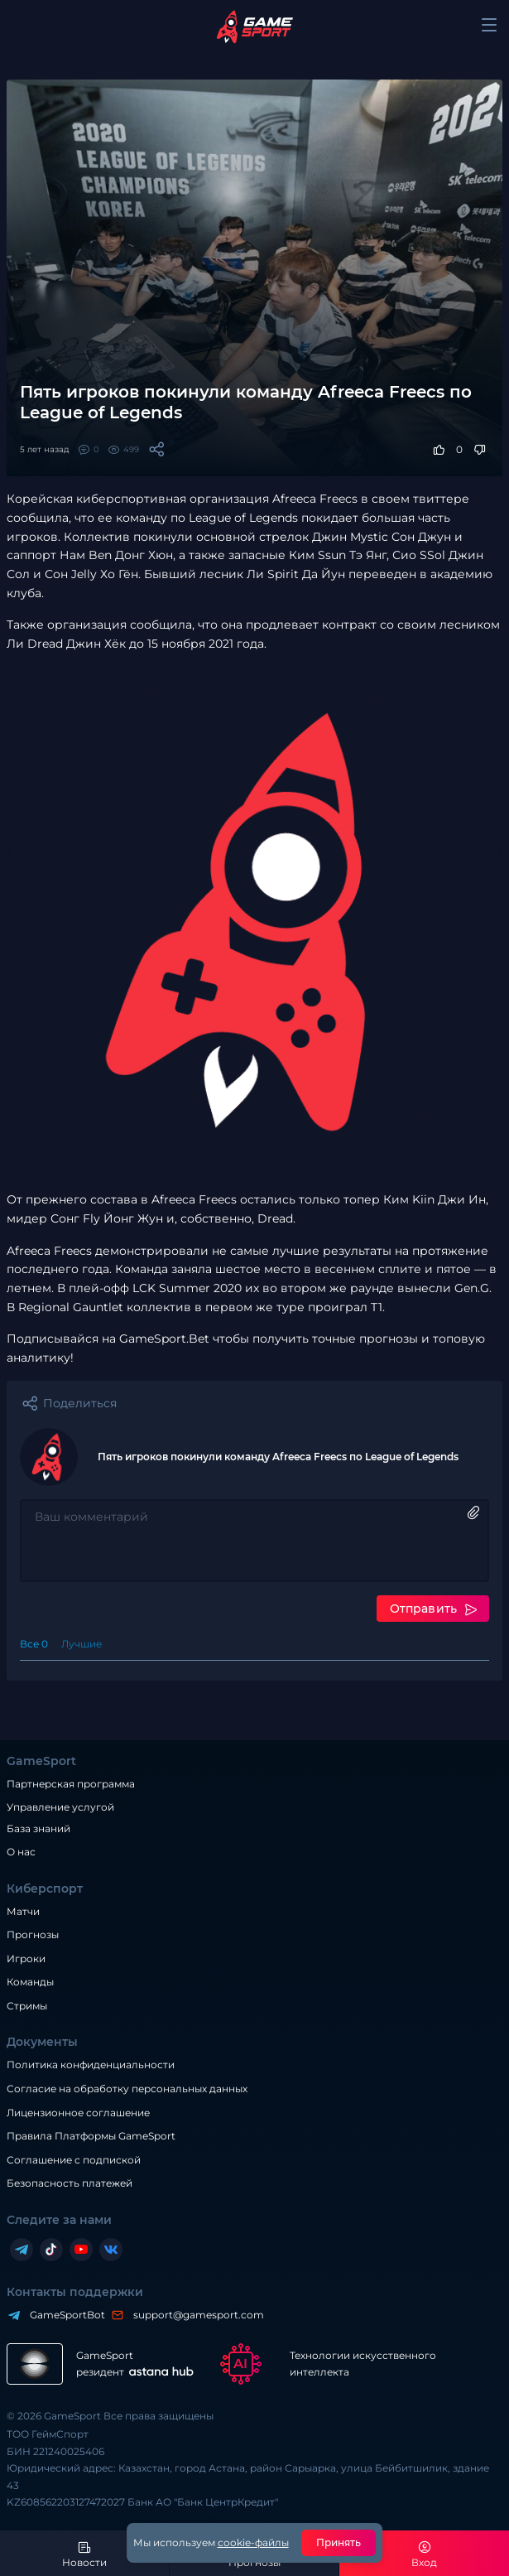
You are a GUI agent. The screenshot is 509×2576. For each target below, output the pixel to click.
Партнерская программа (71, 1784)
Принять (339, 2542)
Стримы (27, 2006)
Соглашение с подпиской (74, 2160)
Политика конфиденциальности (91, 2064)
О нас (21, 1851)
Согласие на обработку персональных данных (127, 2088)
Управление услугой (60, 1807)
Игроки (26, 1958)
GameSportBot (63, 2314)
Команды (30, 1981)
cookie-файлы (253, 2542)
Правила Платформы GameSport (91, 2136)
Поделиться (80, 1403)
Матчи (23, 1911)
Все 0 (34, 1644)
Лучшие (81, 1644)
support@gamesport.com (194, 2314)
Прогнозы (33, 1934)
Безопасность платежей (69, 2183)
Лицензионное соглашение (78, 2112)
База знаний (38, 1828)
